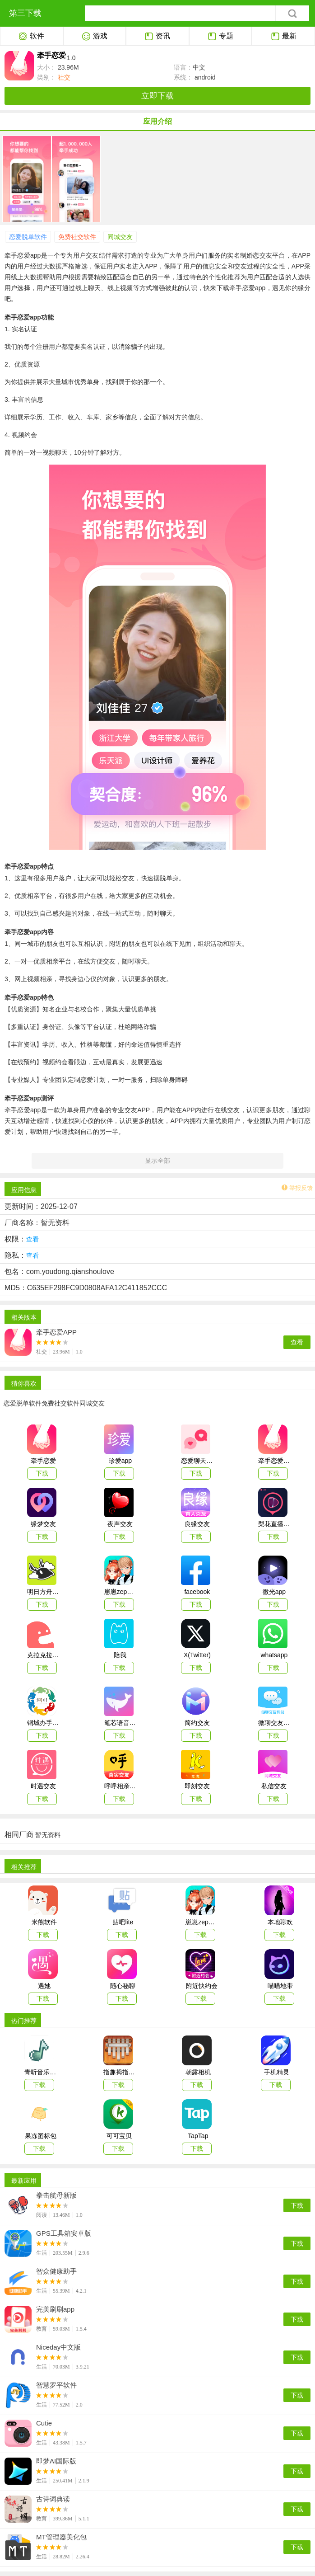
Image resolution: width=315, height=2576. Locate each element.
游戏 (94, 36)
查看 (297, 1342)
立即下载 (157, 95)
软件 (31, 36)
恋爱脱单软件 (28, 236)
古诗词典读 (53, 2499)
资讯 (157, 36)
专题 (220, 36)
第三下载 (25, 13)
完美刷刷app (55, 2309)
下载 (297, 2205)
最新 (283, 36)
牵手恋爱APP (56, 1332)
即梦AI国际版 (56, 2461)
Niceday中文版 (58, 2347)
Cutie (44, 2423)
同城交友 (120, 236)
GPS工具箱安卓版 (63, 2233)
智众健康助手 (56, 2271)
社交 (63, 77)
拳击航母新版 (56, 2195)
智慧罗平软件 (56, 2385)
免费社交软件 (77, 236)
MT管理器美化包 (61, 2537)
